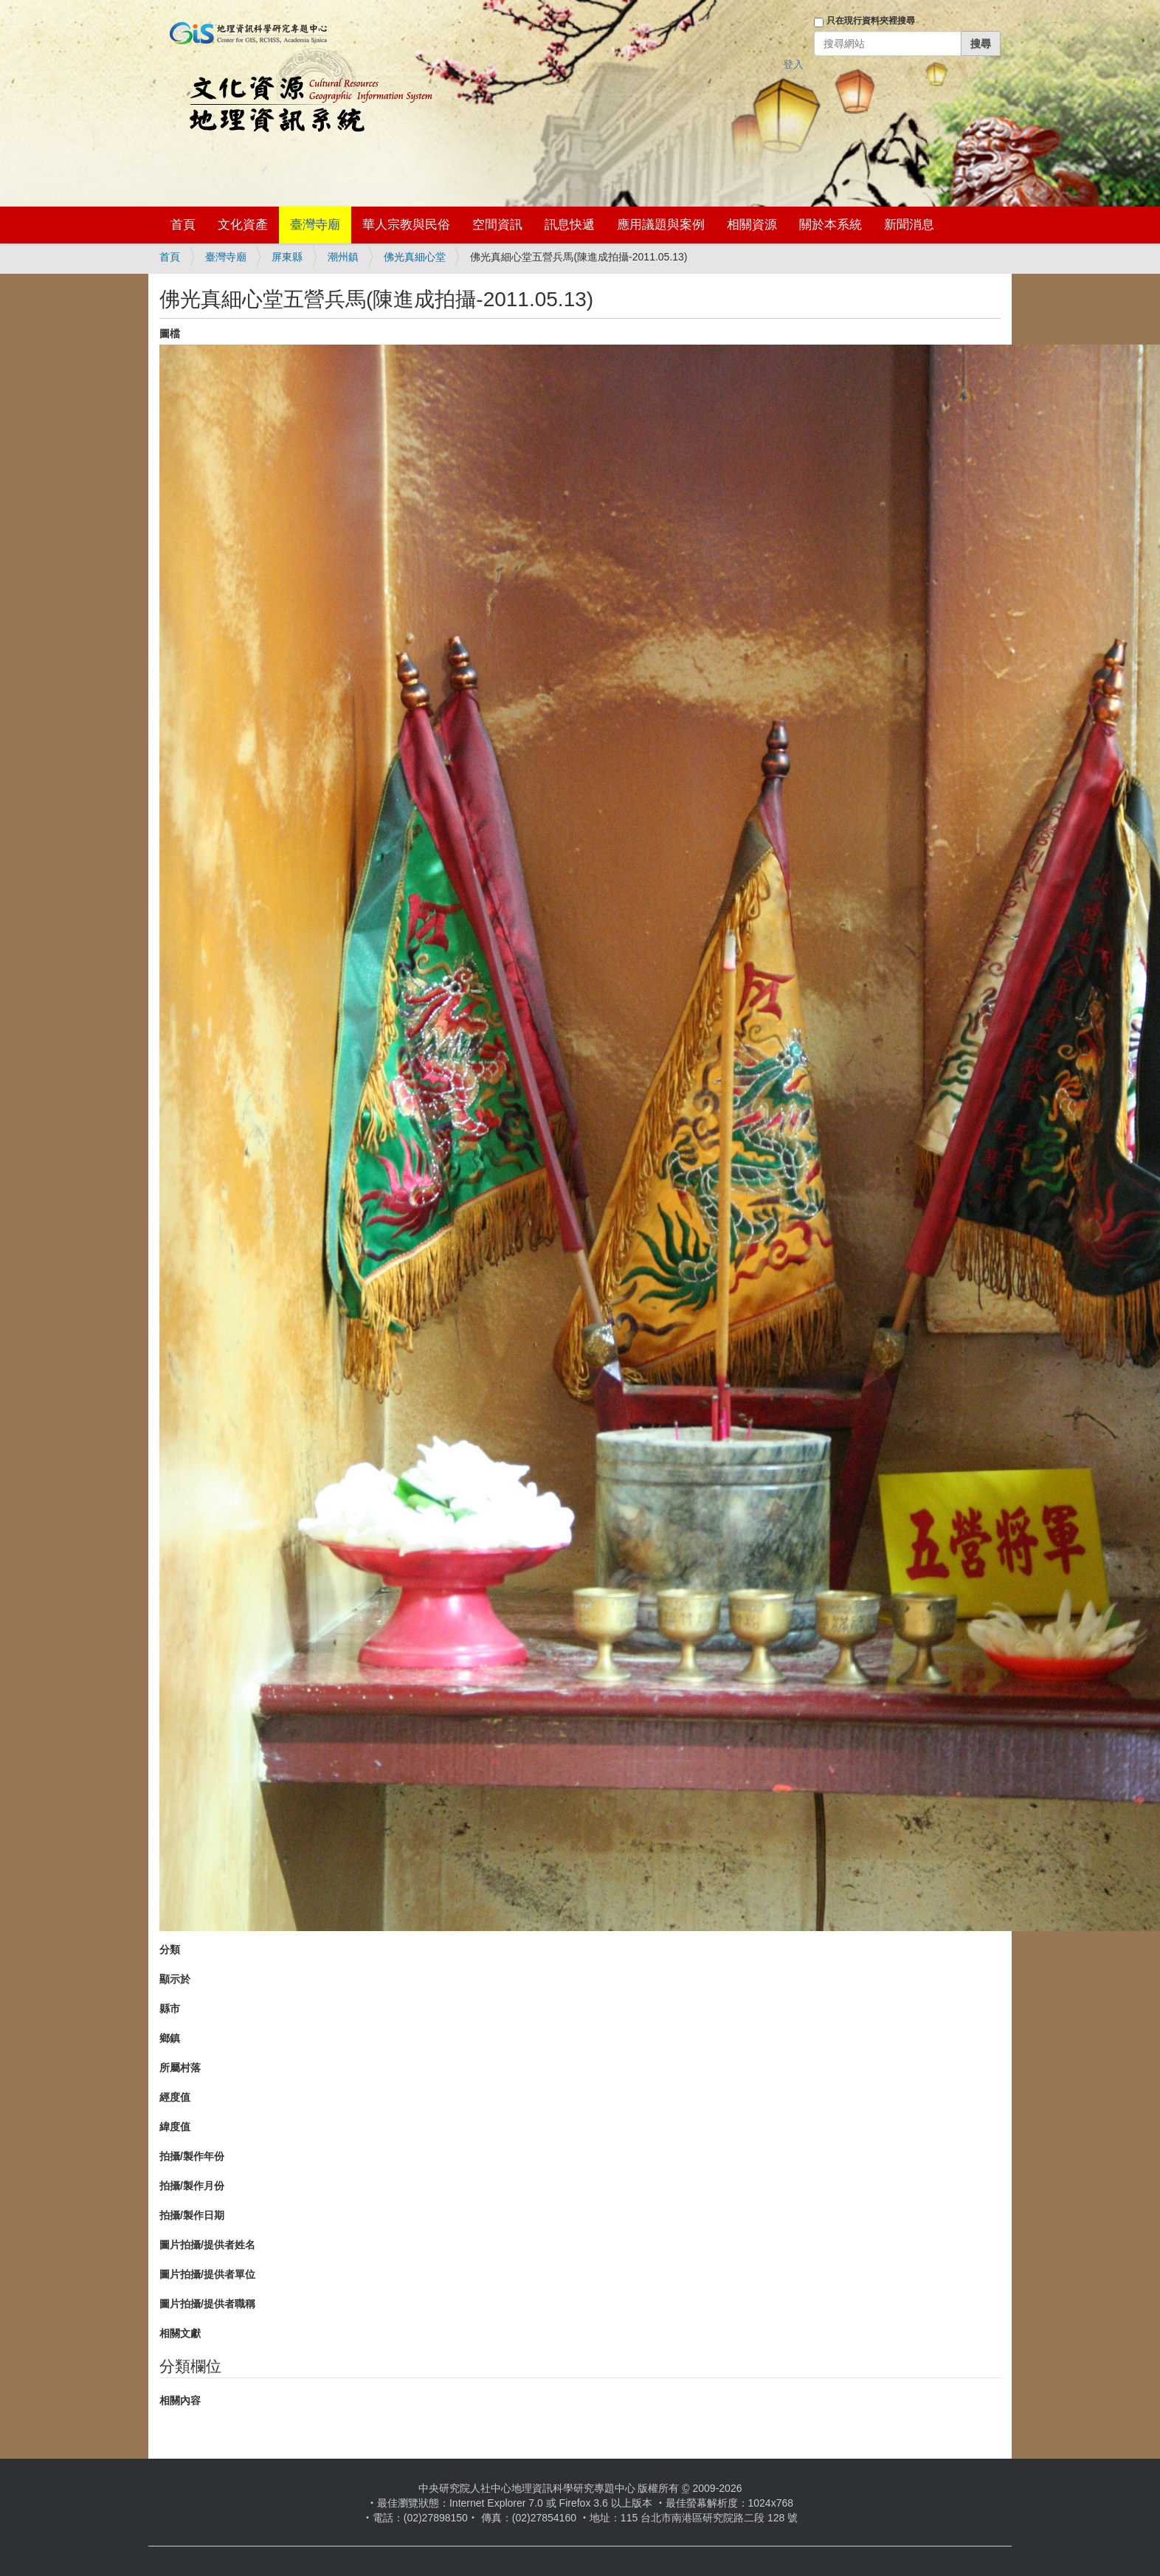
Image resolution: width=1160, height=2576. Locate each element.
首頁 (183, 225)
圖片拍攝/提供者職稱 (207, 2304)
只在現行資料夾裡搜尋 (870, 20)
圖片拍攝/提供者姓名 (207, 2245)
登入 (793, 64)
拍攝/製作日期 (191, 2215)
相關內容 (180, 2400)
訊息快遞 (570, 225)
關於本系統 (830, 225)
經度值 (174, 2097)
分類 (169, 1949)
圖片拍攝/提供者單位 (207, 2274)
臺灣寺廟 (315, 225)
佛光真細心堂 (415, 257)
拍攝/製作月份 (191, 2186)
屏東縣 (287, 257)
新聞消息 (909, 225)
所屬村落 (180, 2067)
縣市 (169, 2008)
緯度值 (174, 2127)
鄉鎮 (169, 2038)
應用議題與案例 (661, 225)
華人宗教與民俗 (406, 225)
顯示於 (174, 1979)
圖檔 (169, 333)
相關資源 (752, 225)
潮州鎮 (343, 257)
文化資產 (243, 225)
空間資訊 (497, 225)
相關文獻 (180, 2333)
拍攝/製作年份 (191, 2156)
